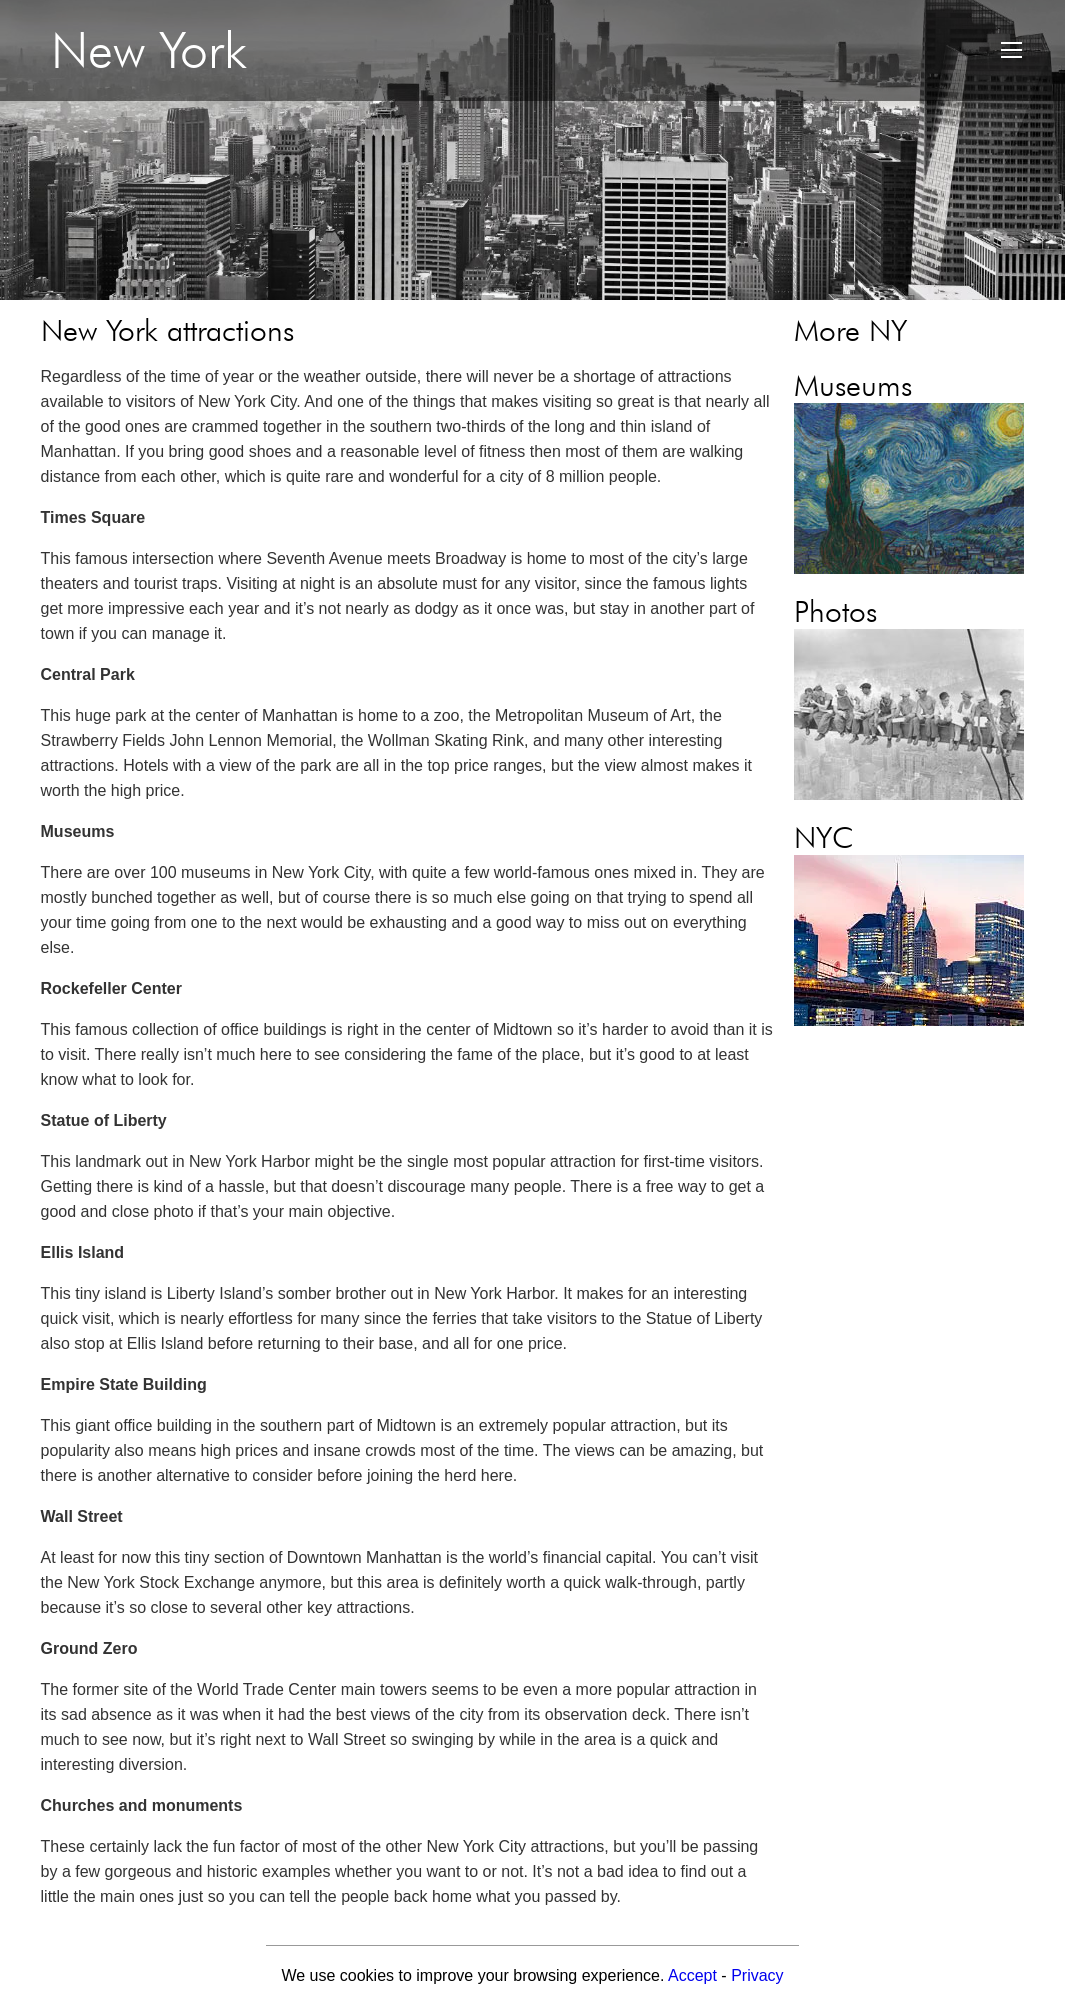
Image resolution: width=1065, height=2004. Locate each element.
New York (149, 50)
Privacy (757, 1975)
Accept (692, 1975)
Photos (835, 611)
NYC (823, 837)
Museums (853, 385)
